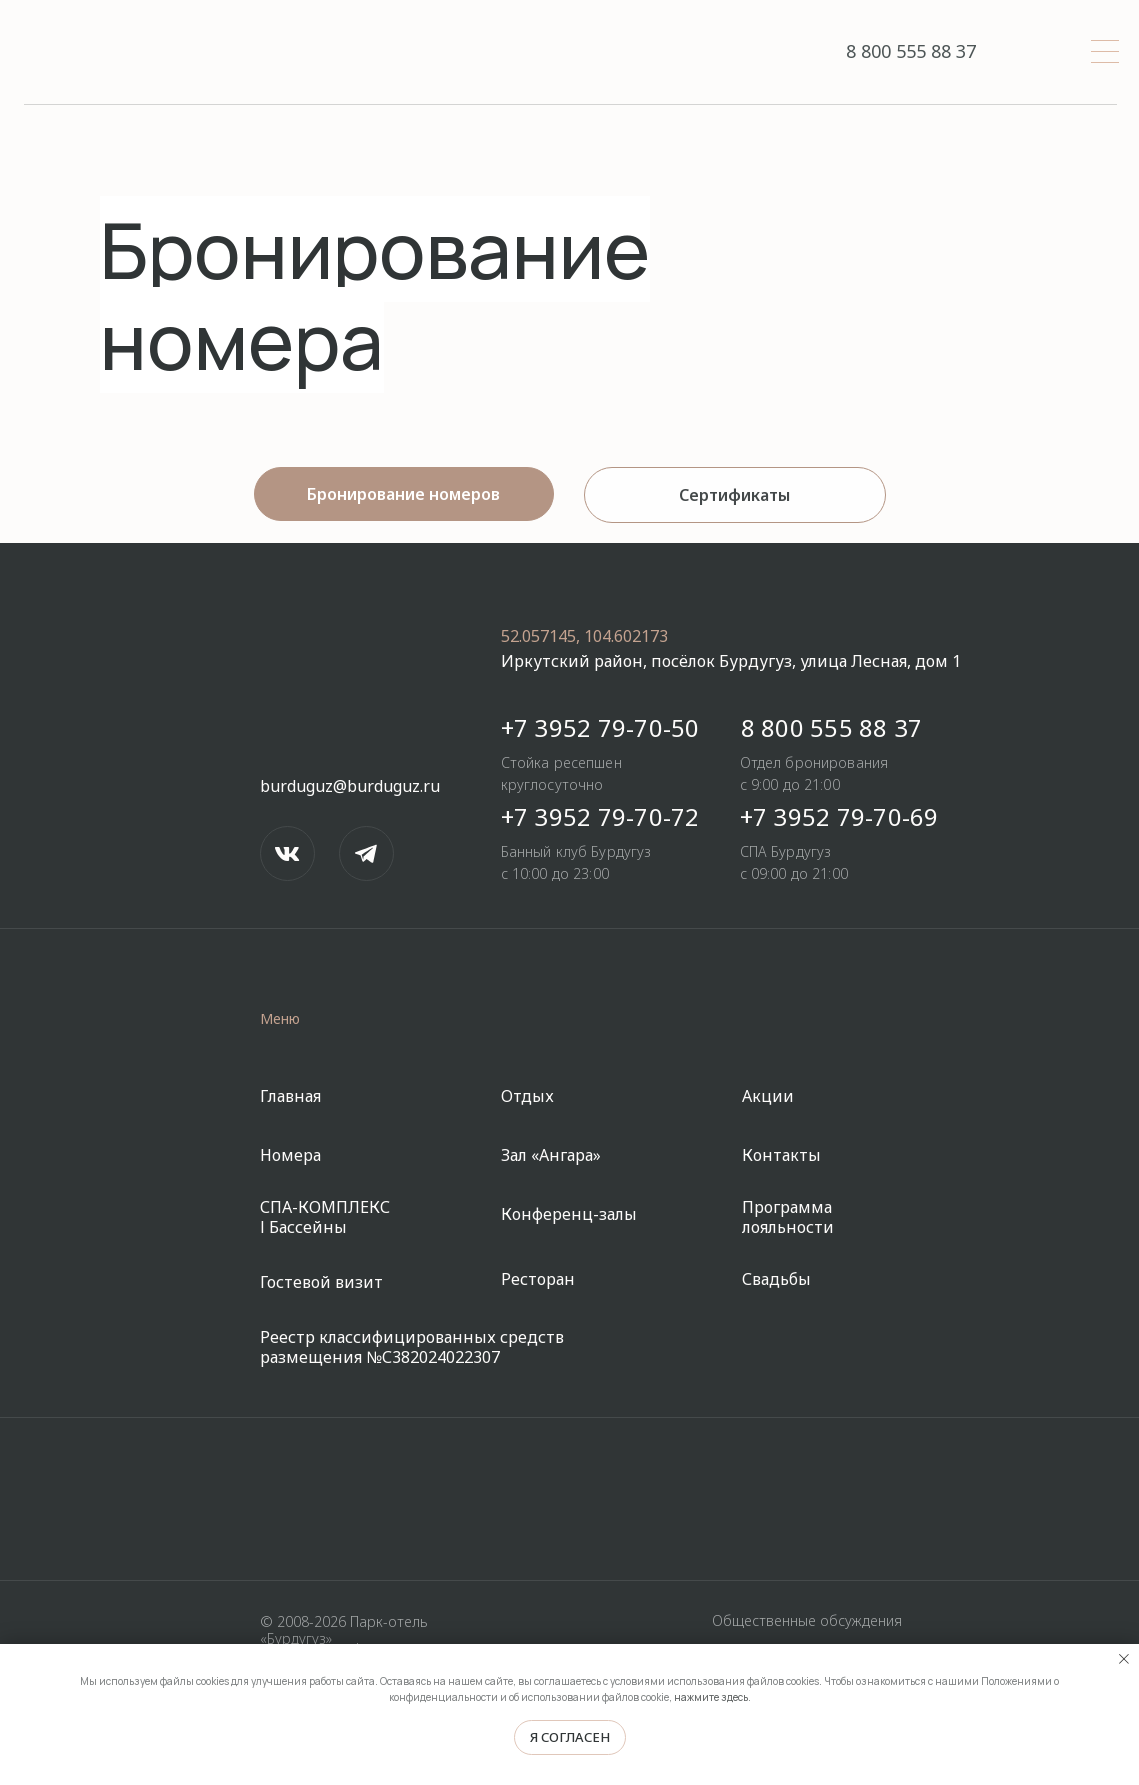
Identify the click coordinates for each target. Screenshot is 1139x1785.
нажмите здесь (711, 1697)
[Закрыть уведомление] (1124, 1659)
